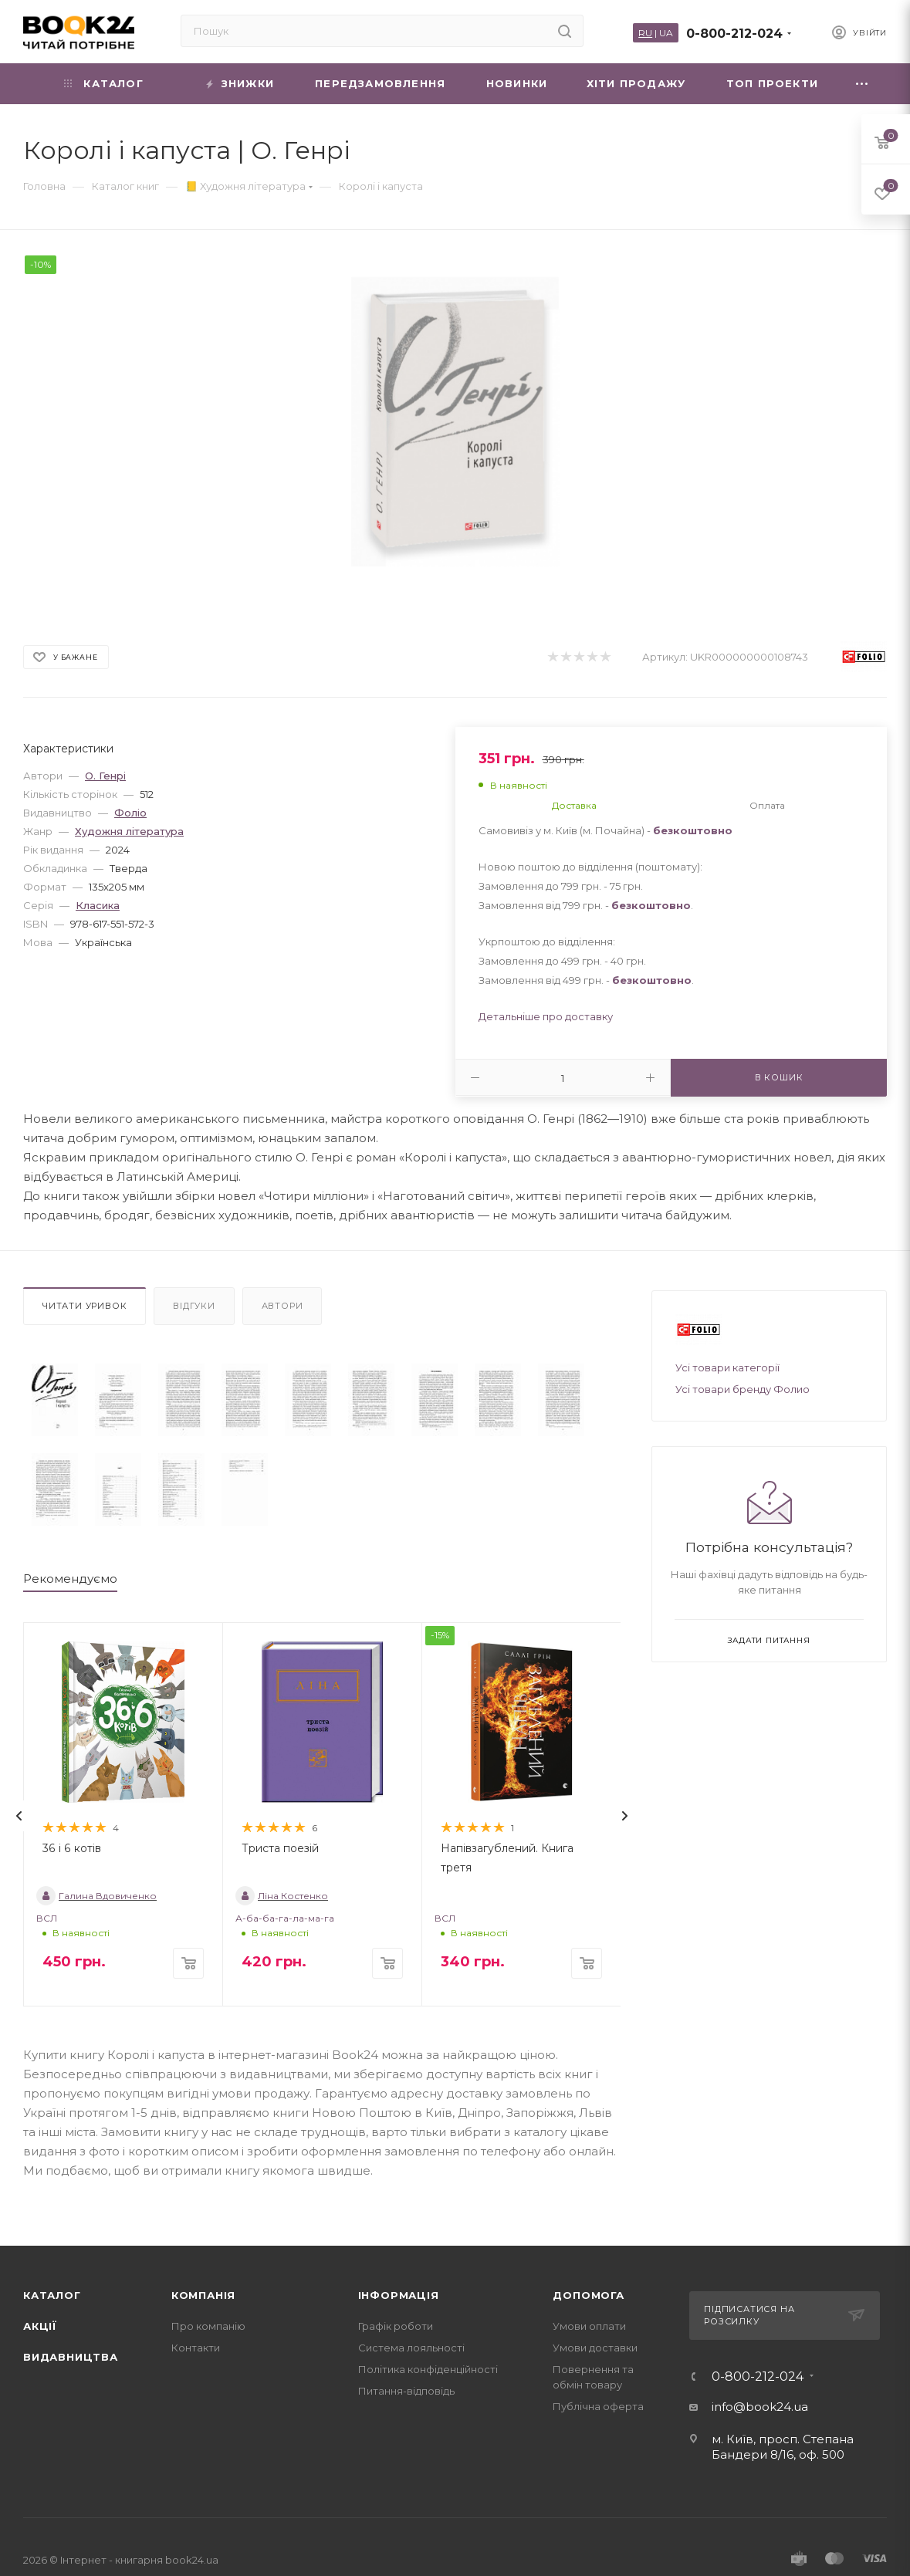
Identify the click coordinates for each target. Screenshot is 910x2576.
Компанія (203, 2295)
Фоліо (130, 812)
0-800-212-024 (734, 33)
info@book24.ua (760, 2406)
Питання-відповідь (406, 2391)
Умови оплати (589, 2326)
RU (645, 33)
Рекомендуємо (70, 1578)
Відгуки (194, 1305)
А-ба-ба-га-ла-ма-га (284, 1918)
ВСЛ (46, 1918)
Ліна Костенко (281, 1896)
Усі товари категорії (727, 1367)
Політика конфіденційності (428, 2369)
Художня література (129, 831)
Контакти (195, 2347)
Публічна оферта (598, 2406)
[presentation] (19, 1815)
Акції (40, 2326)
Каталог (52, 2295)
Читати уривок (84, 1305)
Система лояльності (411, 2347)
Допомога (588, 2295)
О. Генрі (105, 775)
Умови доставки (595, 2347)
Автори (282, 1305)
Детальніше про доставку (546, 1016)
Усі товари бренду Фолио (742, 1389)
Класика (98, 905)
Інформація (398, 2295)
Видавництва (70, 2357)
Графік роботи (395, 2326)
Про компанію (208, 2326)
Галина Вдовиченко (96, 1896)
